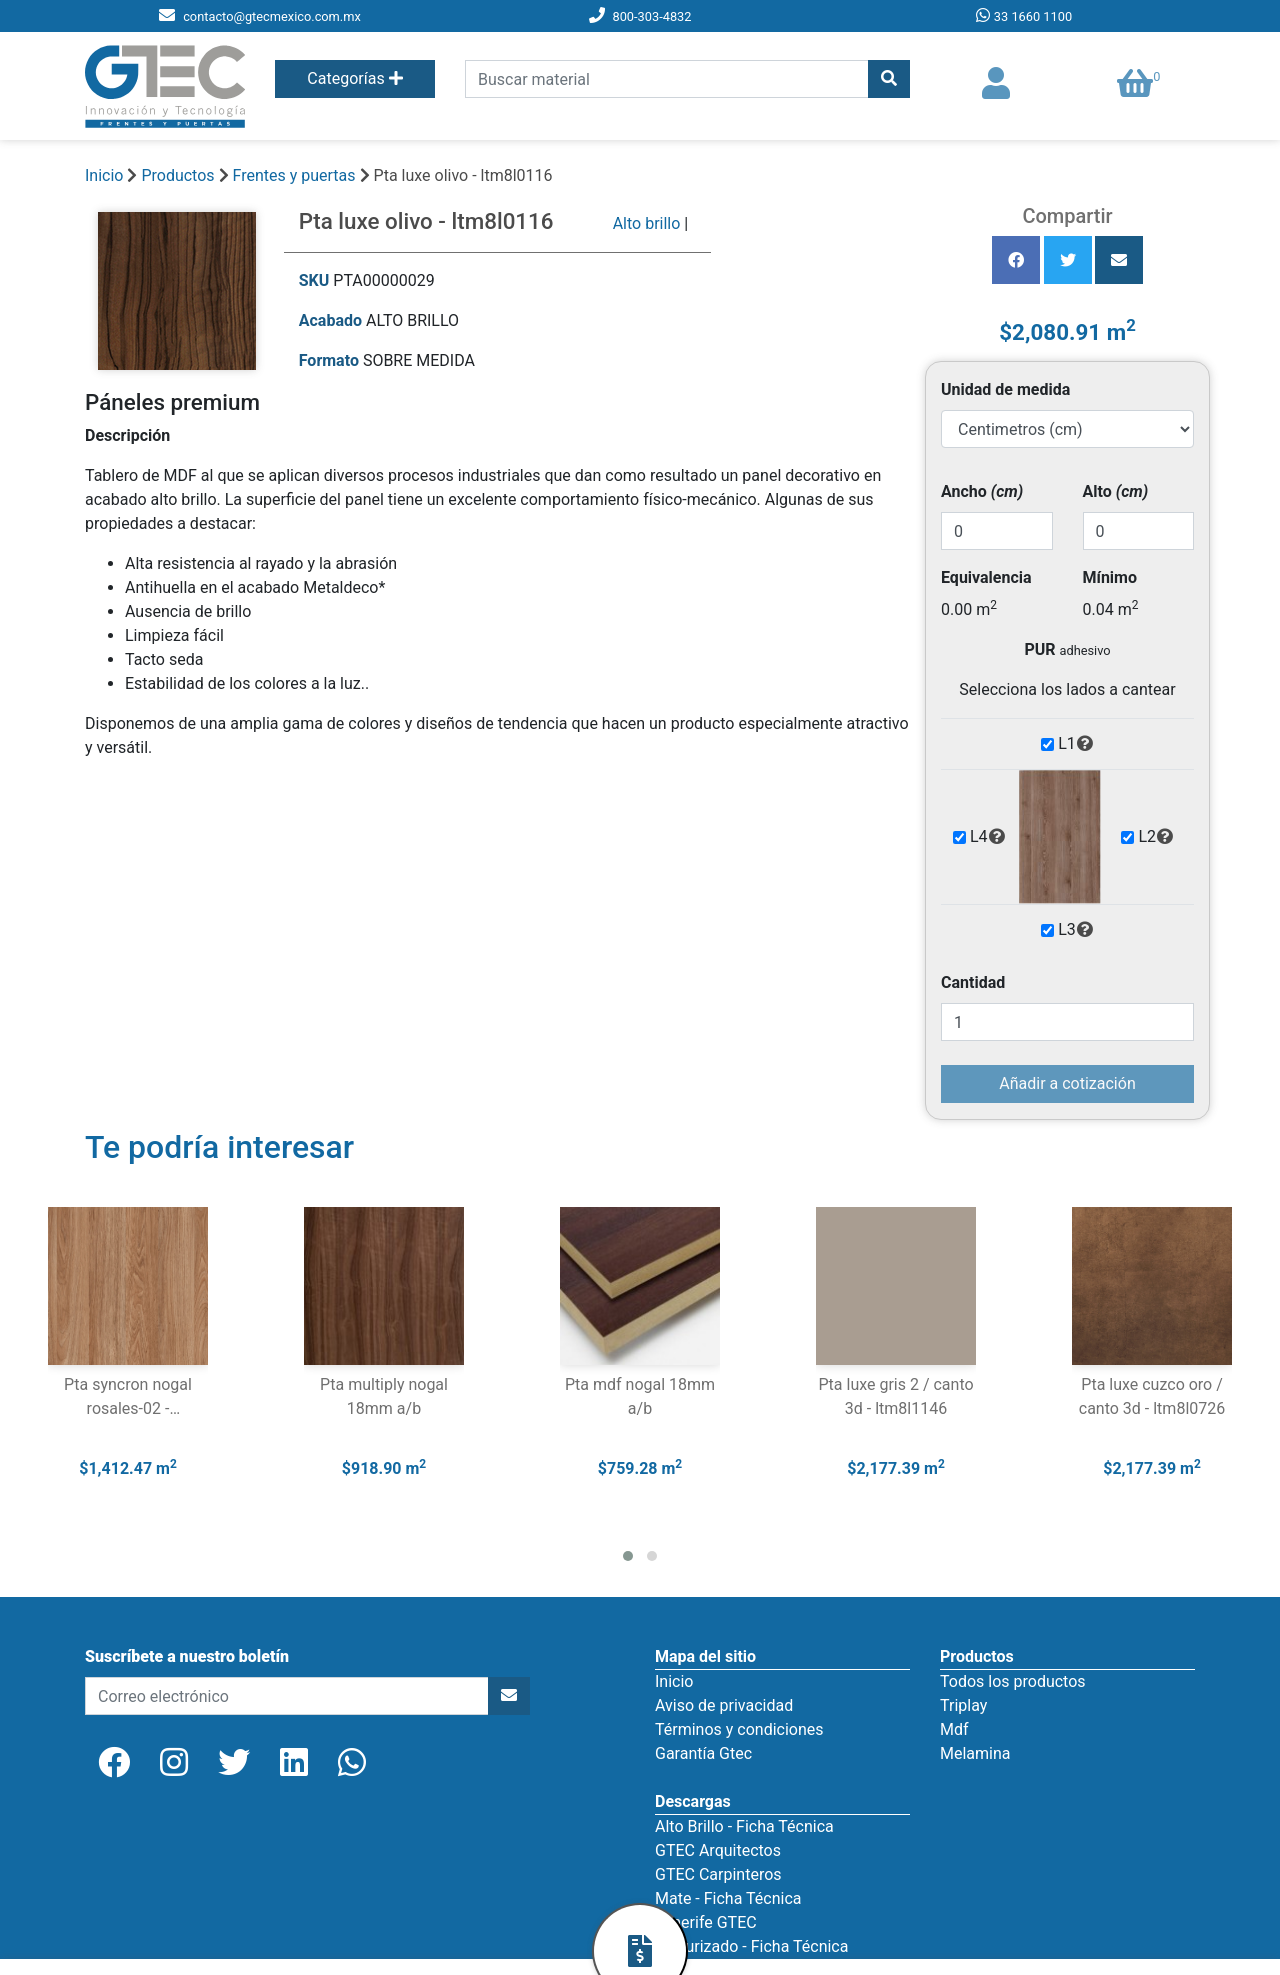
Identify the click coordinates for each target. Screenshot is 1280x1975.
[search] (667, 79)
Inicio (104, 175)
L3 (1076, 930)
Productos (177, 175)
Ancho (982, 491)
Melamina (975, 1753)
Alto (1116, 491)
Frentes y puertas (296, 175)
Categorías (354, 78)
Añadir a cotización (1067, 1083)
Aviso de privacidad (724, 1705)
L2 (1156, 837)
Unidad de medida (1005, 389)
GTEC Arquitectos (718, 1850)
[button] (628, 1556)
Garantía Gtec (703, 1753)
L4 (988, 837)
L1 (1076, 744)
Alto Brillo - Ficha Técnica (744, 1826)
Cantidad (973, 982)
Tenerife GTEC (706, 1922)
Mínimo (1110, 577)
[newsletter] (287, 1696)
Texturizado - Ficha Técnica (751, 1946)
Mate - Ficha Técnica (728, 1898)
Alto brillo (647, 223)
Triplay (963, 1705)
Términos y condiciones (739, 1729)
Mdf (954, 1729)
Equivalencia (986, 577)
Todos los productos (1013, 1681)
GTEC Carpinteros (718, 1874)
